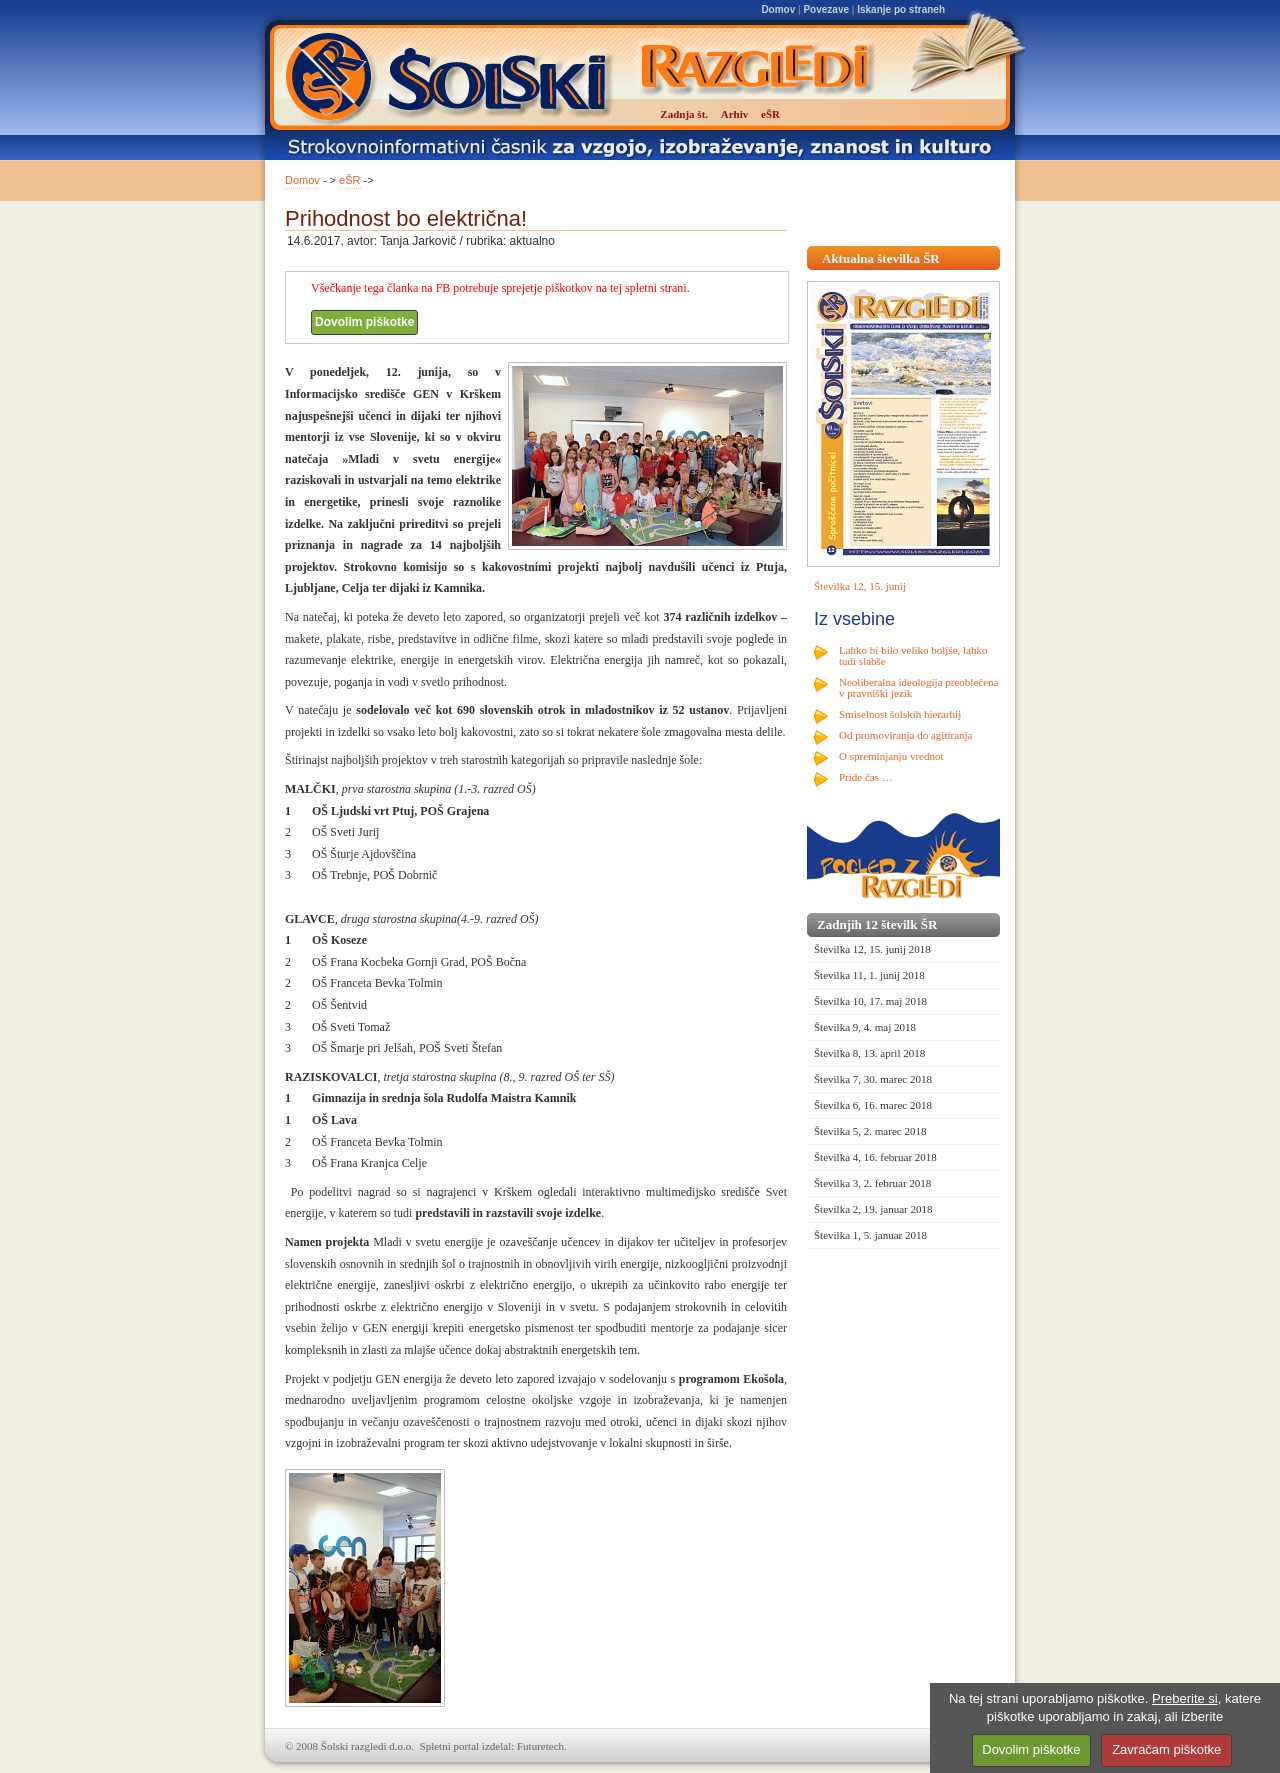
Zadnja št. (684, 114)
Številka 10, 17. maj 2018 (870, 1001)
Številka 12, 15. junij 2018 (872, 949)
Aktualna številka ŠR (881, 258)
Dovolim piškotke (364, 322)
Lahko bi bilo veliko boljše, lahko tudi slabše (913, 655)
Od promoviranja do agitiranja (906, 735)
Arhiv (735, 114)
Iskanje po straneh (901, 9)
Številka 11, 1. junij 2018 (869, 975)
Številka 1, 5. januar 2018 (870, 1235)
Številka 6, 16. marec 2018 (873, 1105)
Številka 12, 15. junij (860, 586)
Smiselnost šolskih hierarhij (900, 714)
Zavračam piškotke (1166, 1749)
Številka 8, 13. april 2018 (869, 1053)
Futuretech (540, 1746)
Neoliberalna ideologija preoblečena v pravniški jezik (918, 687)
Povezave (826, 9)
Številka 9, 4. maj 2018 (865, 1027)
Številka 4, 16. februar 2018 (875, 1157)
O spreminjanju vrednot (891, 756)
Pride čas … (866, 777)
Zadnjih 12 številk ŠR (877, 924)
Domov (778, 9)
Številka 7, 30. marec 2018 (873, 1079)
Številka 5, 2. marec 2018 (870, 1131)
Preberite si (1185, 1698)
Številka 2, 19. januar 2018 (873, 1209)
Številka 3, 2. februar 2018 (872, 1183)
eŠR (349, 180)
